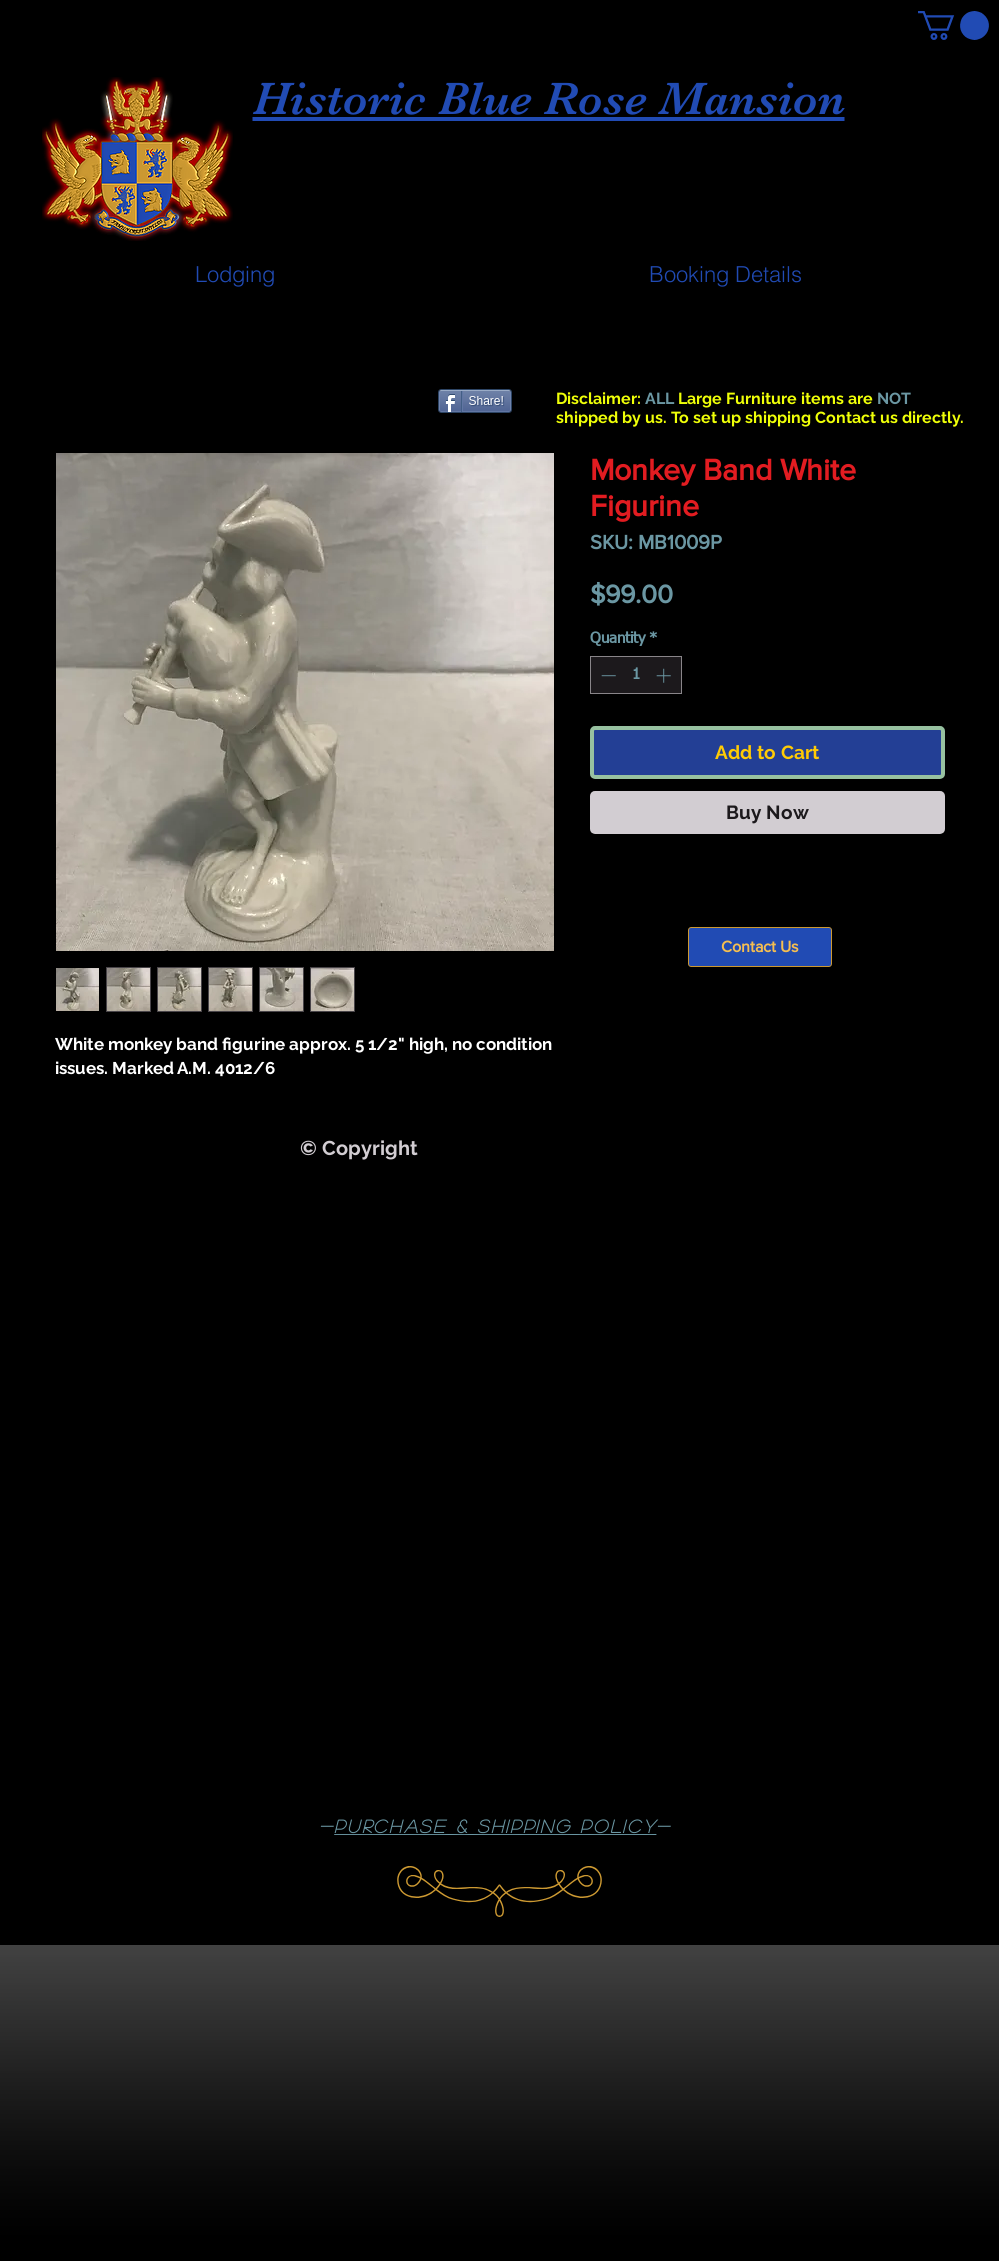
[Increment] (665, 675)
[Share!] (475, 401)
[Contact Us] (760, 947)
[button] (953, 25)
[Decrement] (606, 675)
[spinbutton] (635, 675)
